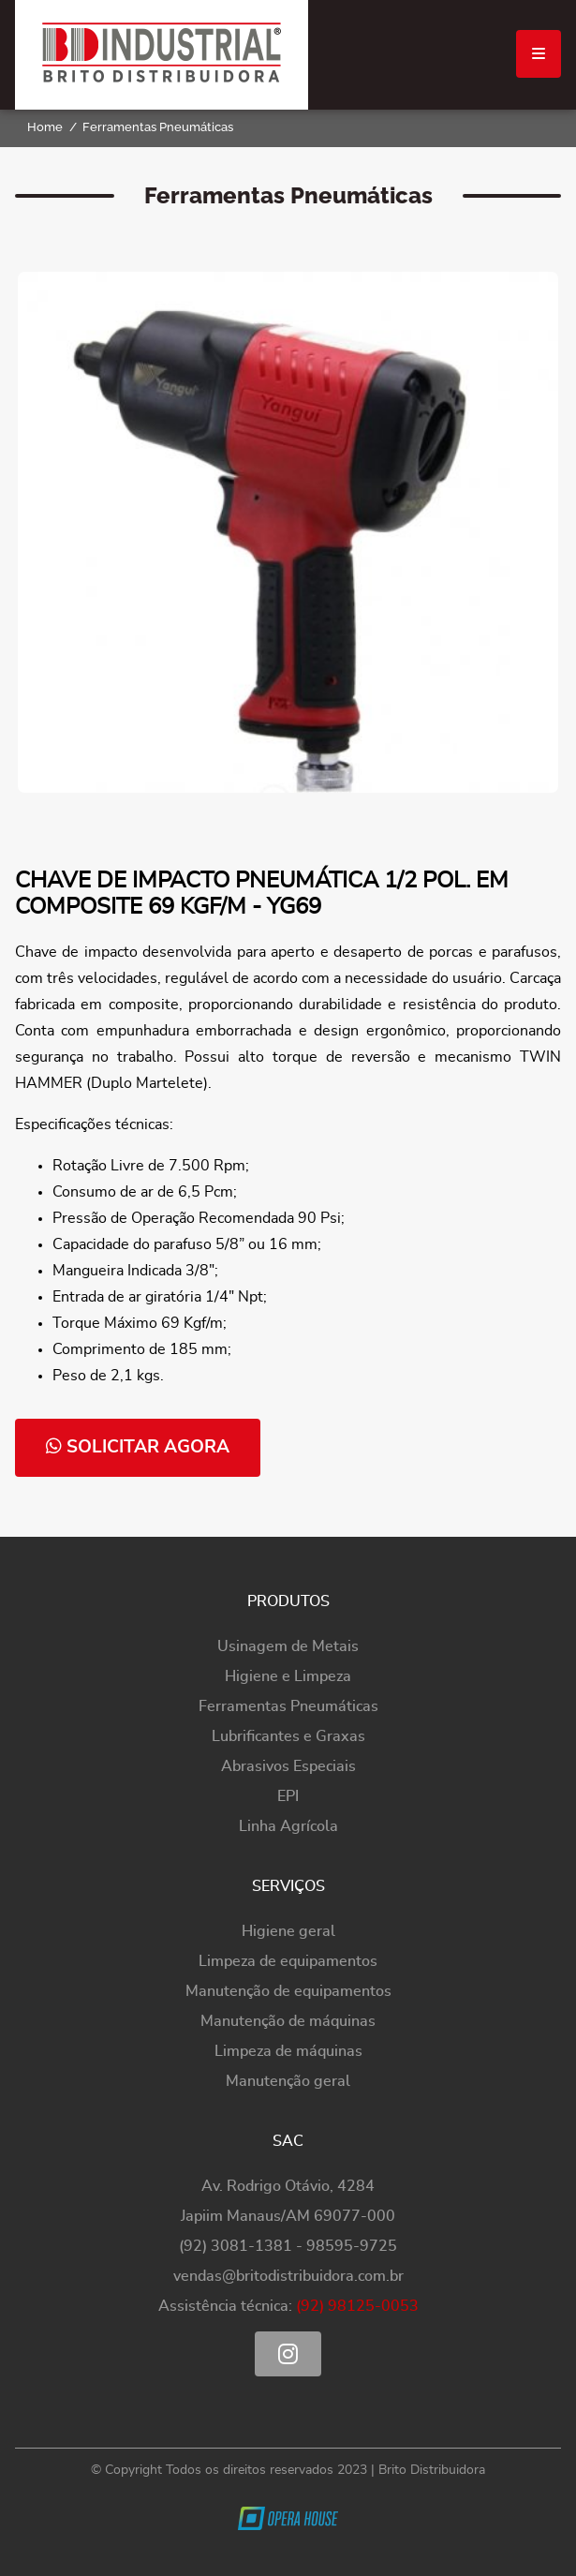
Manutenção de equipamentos (288, 1991)
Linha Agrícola (288, 1826)
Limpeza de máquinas (288, 2051)
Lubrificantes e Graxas (288, 1736)
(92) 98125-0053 (357, 2306)
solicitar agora (137, 1446)
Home (45, 127)
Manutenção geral (288, 2081)
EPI (288, 1796)
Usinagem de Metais (288, 1646)
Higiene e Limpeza (288, 1676)
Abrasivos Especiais (288, 1766)
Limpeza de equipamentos (288, 1961)
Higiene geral (288, 1931)
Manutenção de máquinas (288, 2021)
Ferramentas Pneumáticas (157, 127)
